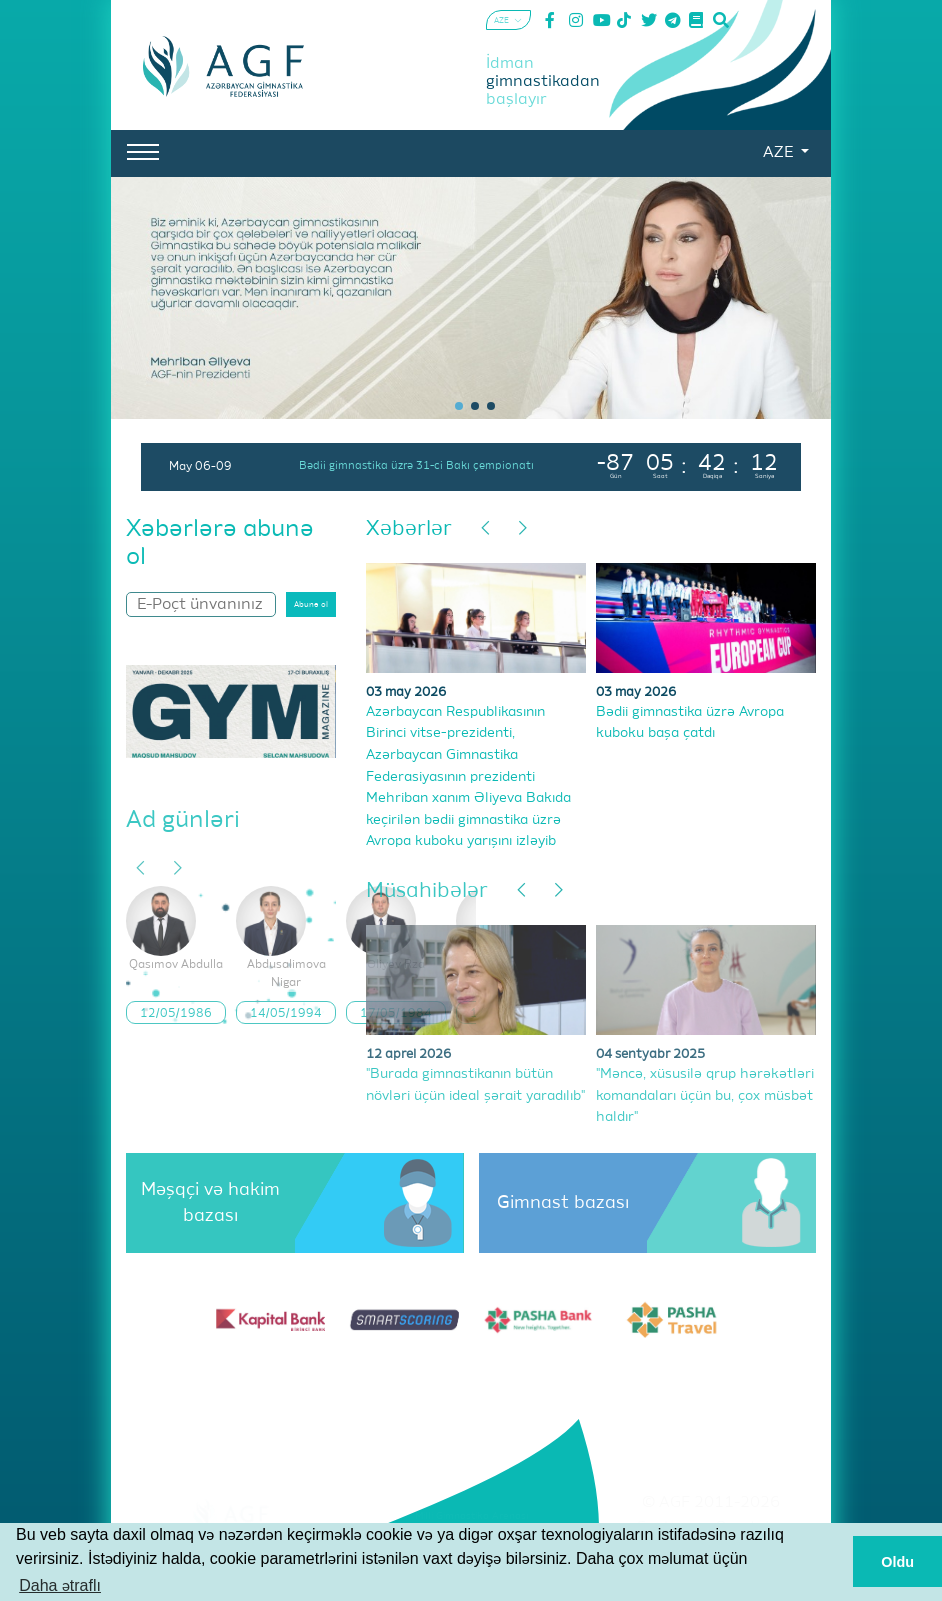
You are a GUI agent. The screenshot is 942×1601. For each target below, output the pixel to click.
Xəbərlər (409, 529)
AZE (780, 153)
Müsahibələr (427, 891)
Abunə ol (311, 605)
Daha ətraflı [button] (60, 1585)
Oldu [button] (897, 1562)
